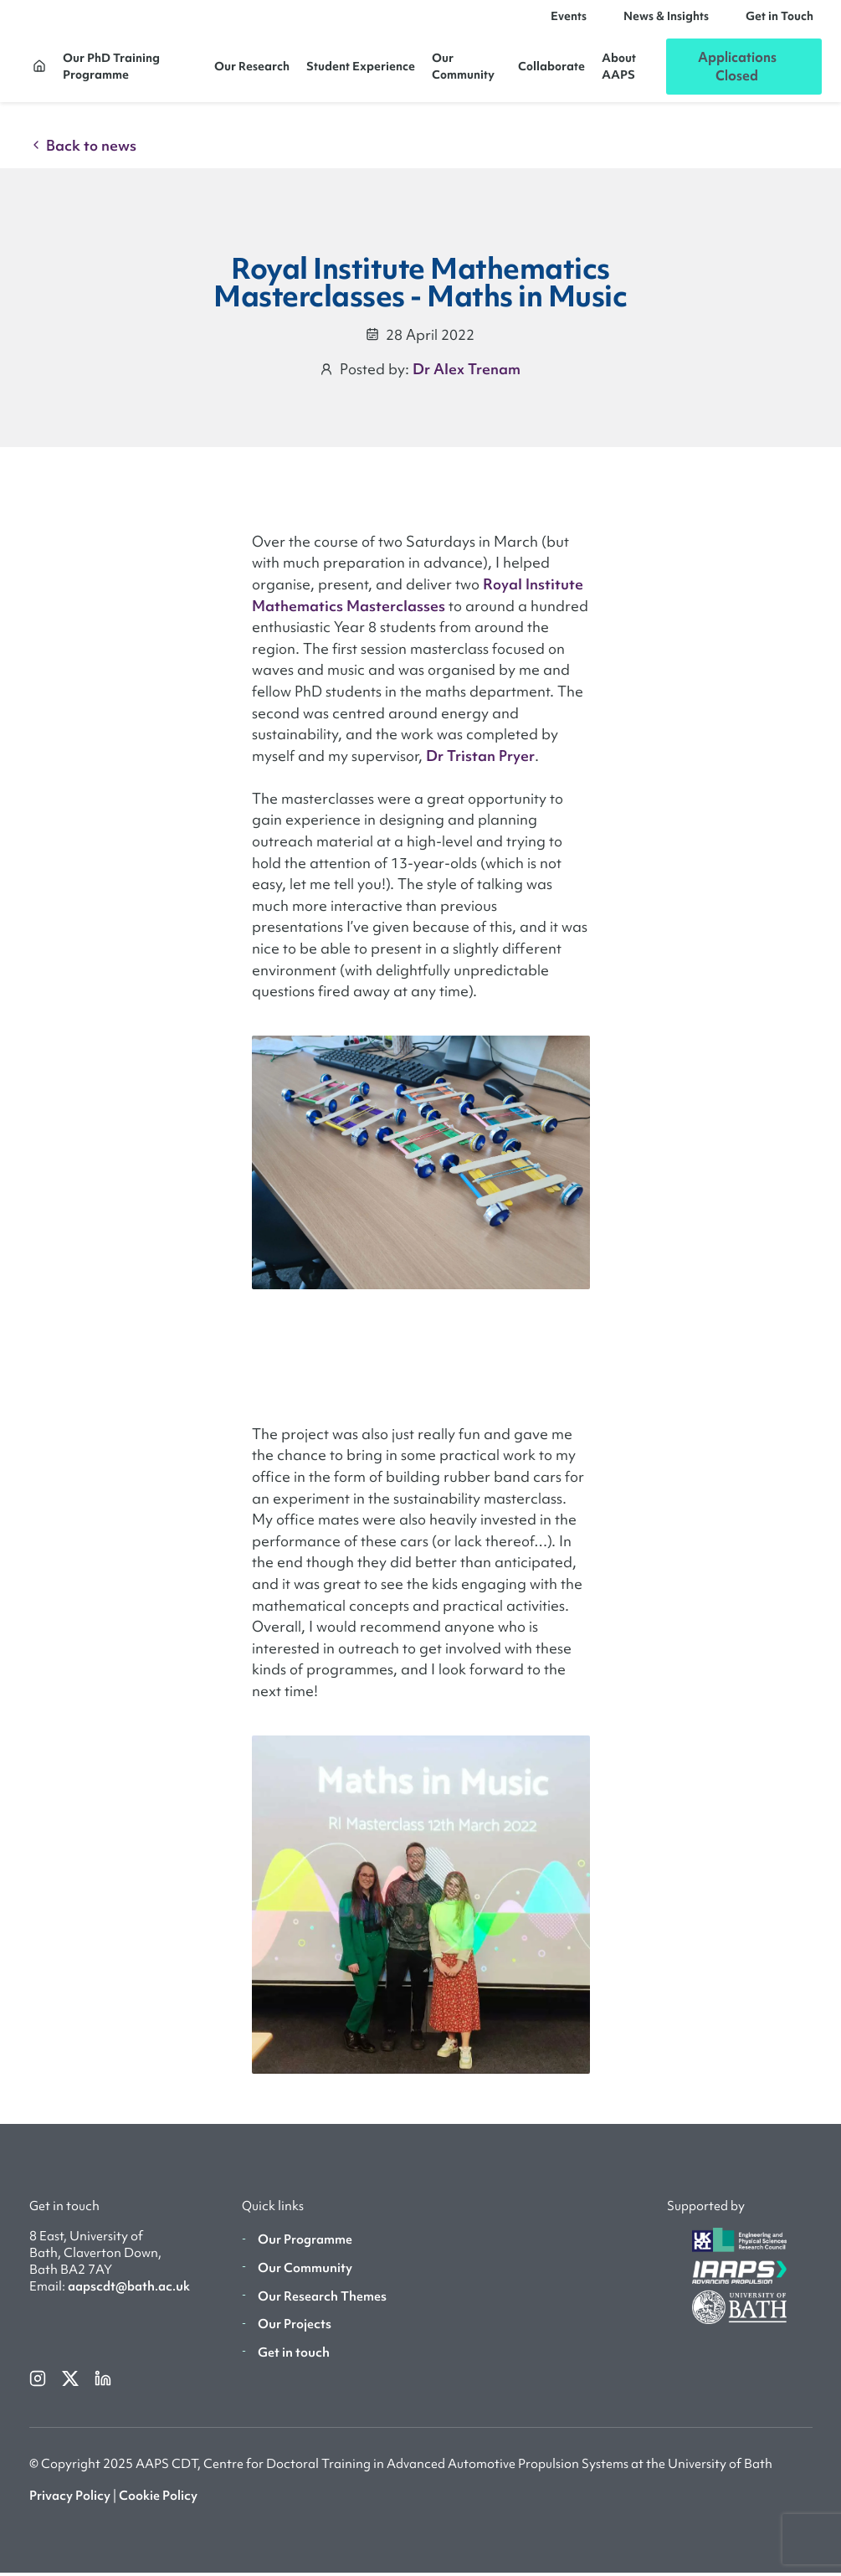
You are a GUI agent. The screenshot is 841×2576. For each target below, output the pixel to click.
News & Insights (666, 21)
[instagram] (39, 2388)
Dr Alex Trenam (466, 380)
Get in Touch (779, 21)
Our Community (463, 72)
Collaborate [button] (551, 72)
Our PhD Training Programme (111, 72)
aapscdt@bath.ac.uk (129, 2298)
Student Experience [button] (360, 72)
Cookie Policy (158, 2507)
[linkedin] (103, 2388)
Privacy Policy (69, 2507)
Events (569, 21)
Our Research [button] (252, 72)
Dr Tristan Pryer (480, 767)
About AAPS (619, 72)
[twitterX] (71, 2388)
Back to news (82, 157)
